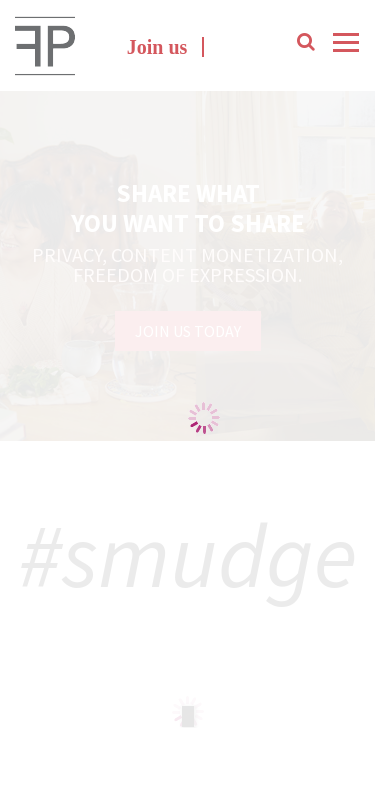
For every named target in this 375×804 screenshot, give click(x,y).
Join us (157, 47)
